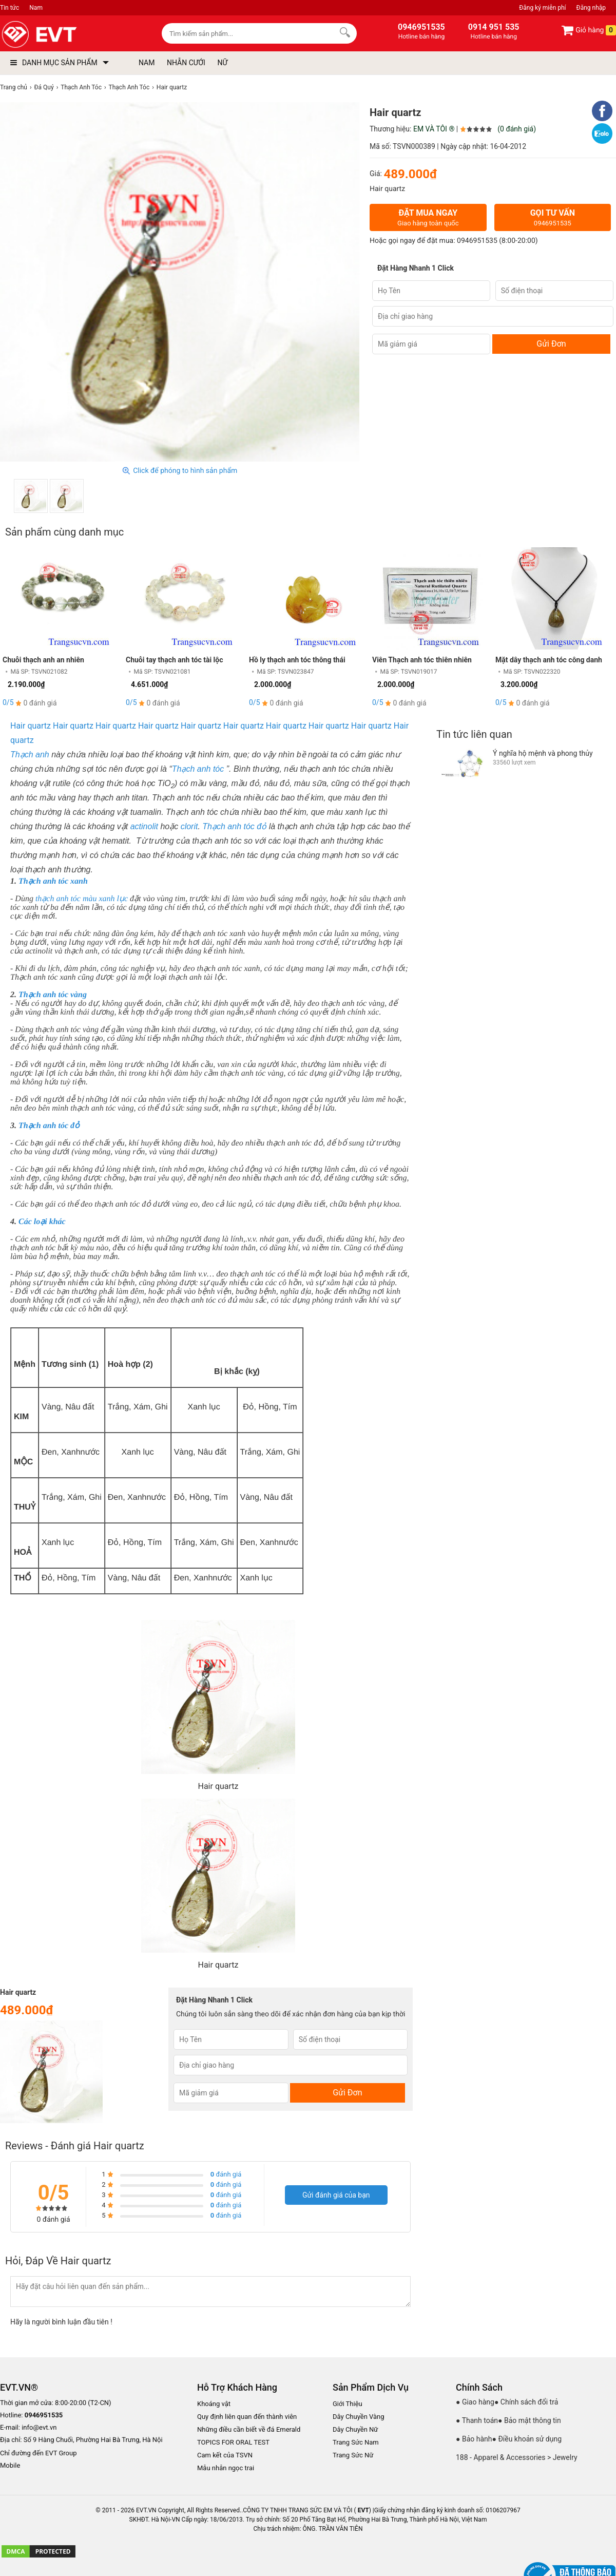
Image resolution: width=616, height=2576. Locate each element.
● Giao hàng (475, 2402)
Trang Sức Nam (356, 2442)
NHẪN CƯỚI (186, 63)
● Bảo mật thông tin (529, 2420)
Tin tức (9, 7)
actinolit (145, 826)
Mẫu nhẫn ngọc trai (225, 2468)
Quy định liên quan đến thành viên (247, 2416)
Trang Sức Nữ (353, 2455)
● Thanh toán (477, 2420)
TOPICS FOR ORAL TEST (233, 2442)
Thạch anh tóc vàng (52, 994)
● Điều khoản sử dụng (527, 2439)
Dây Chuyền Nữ (355, 2429)
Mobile (10, 2466)
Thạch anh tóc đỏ (235, 826)
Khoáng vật (213, 2404)
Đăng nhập (591, 7)
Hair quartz (30, 726)
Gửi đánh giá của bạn (336, 2195)
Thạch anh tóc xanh (53, 881)
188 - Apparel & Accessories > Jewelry (517, 2457)
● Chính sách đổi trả (526, 2402)
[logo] (63, 35)
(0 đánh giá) (516, 129)
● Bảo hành (474, 2439)
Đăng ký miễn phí (542, 7)
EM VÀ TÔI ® (433, 129)
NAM (147, 63)
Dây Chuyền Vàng (358, 2416)
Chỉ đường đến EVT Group (38, 2453)
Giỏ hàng (588, 30)
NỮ (222, 63)
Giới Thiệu (347, 2404)
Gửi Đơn (551, 344)
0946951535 (477, 241)
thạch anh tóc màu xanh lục (81, 898)
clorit (189, 826)
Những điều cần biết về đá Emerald (248, 2429)
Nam (36, 7)
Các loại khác (42, 1221)
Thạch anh (29, 754)
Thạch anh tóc (198, 769)
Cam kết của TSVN (225, 2455)
